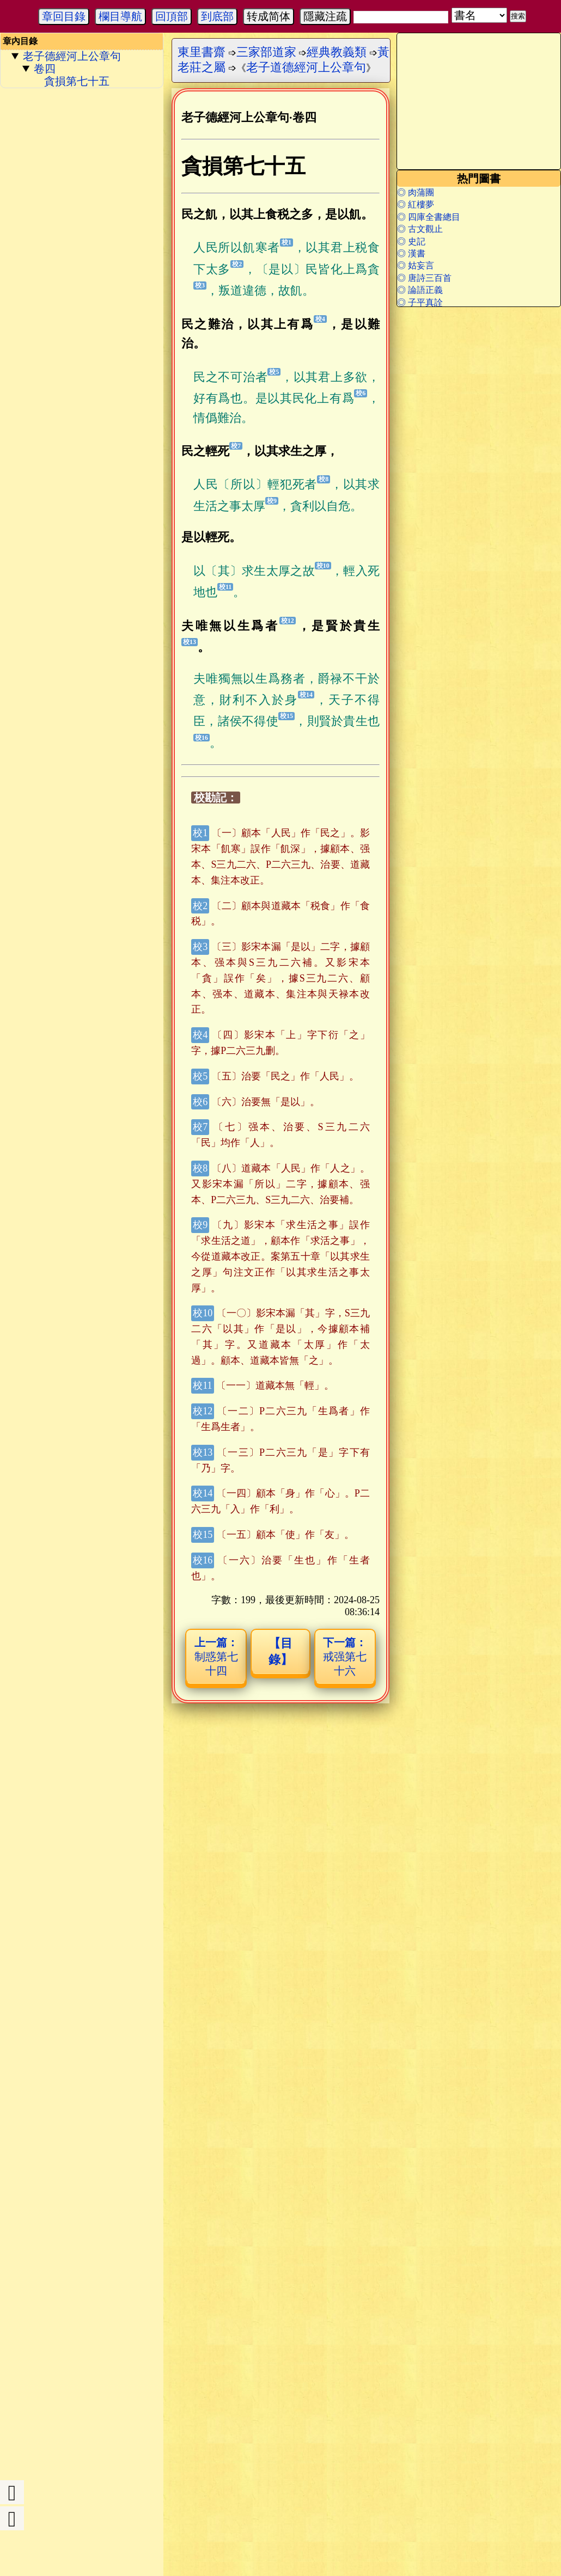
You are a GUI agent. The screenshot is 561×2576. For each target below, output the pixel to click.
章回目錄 (64, 16)
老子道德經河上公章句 (306, 67)
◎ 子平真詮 (420, 302)
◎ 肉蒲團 (415, 192)
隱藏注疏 (325, 16)
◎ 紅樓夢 (415, 204)
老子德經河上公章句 (72, 56)
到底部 (217, 16)
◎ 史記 (411, 241)
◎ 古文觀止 (420, 229)
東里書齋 (201, 52)
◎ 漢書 (411, 253)
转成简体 (268, 16)
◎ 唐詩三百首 (424, 278)
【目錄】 (280, 1651)
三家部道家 (266, 52)
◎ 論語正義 (420, 290)
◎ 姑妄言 (415, 265)
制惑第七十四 (216, 1656)
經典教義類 (337, 52)
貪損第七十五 (76, 81)
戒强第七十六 (345, 1656)
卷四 (45, 69)
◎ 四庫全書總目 (428, 217)
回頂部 (171, 16)
